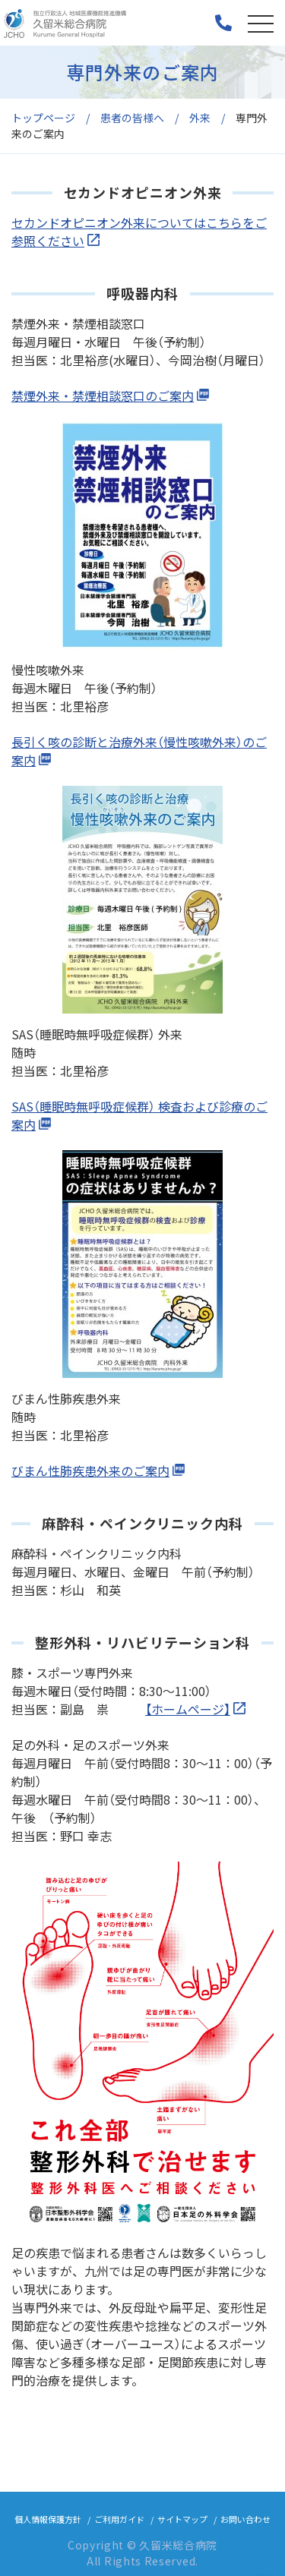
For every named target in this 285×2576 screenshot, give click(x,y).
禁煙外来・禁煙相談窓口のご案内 (102, 395)
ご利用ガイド (119, 2519)
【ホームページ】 (187, 1709)
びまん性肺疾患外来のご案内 (90, 1470)
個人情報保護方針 (47, 2519)
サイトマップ (182, 2519)
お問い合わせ (245, 2519)
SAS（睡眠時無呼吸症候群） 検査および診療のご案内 (139, 1115)
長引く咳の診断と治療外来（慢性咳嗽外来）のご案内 (139, 751)
